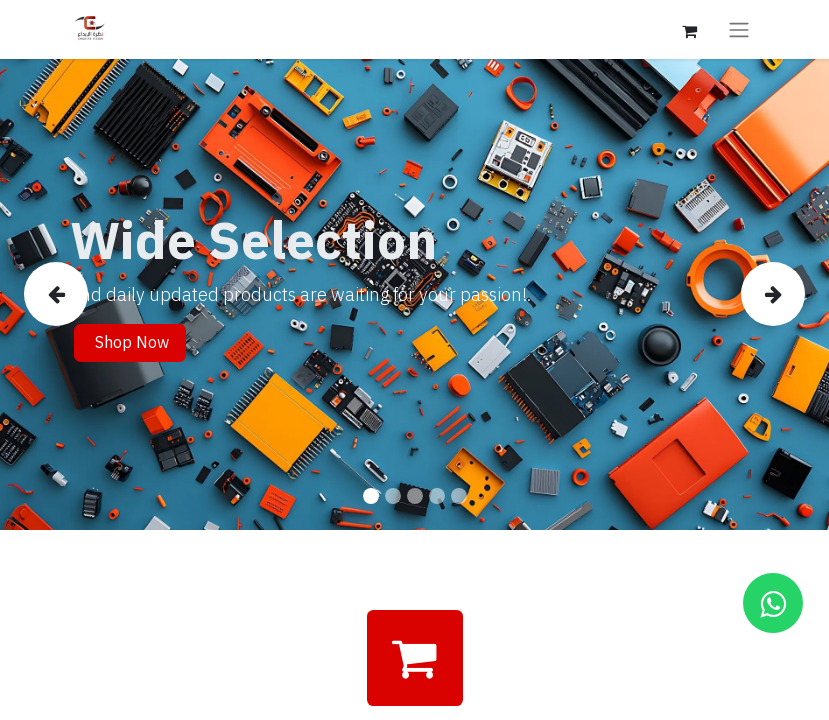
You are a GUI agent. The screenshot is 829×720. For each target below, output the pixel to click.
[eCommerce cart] (690, 29)
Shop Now (130, 343)
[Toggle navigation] (739, 29)
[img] (57, 294)
